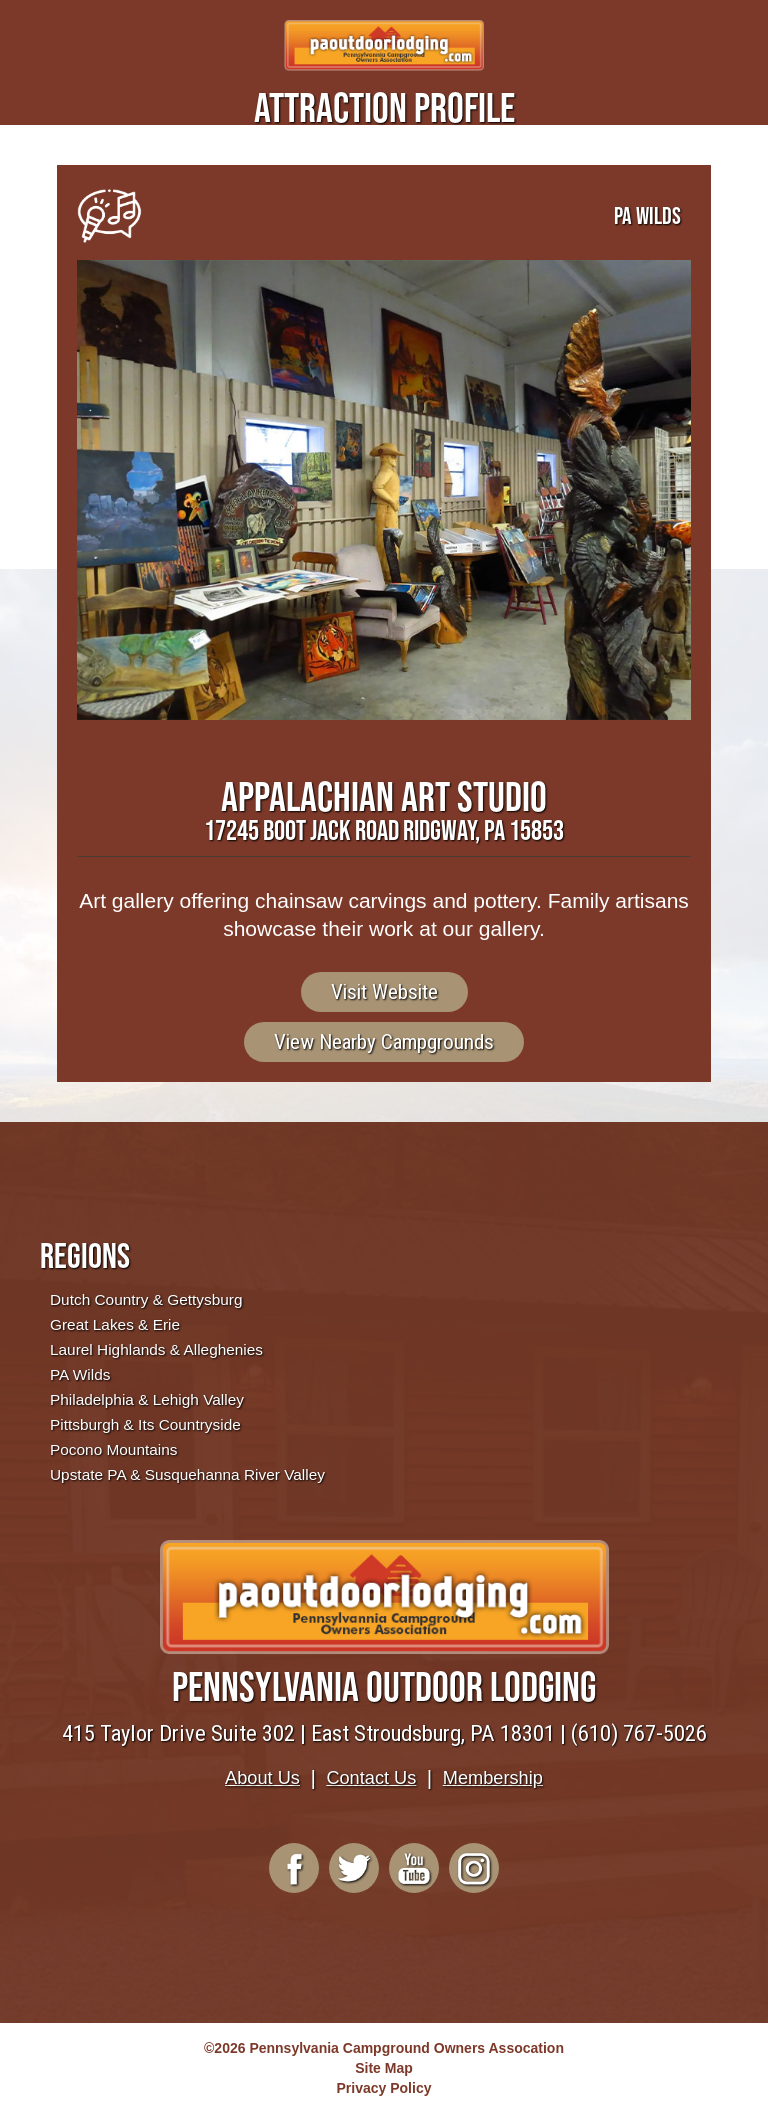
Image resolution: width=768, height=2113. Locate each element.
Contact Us (371, 1778)
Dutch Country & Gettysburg (146, 1299)
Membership (493, 1778)
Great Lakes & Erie (115, 1324)
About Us (262, 1778)
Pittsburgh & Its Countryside (145, 1424)
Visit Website (384, 992)
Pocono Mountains (113, 1449)
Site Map (384, 2068)
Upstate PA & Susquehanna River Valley (187, 1474)
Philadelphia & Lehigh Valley (147, 1399)
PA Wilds (80, 1374)
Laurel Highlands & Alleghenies (156, 1349)
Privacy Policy (384, 2088)
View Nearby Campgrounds (384, 1042)
